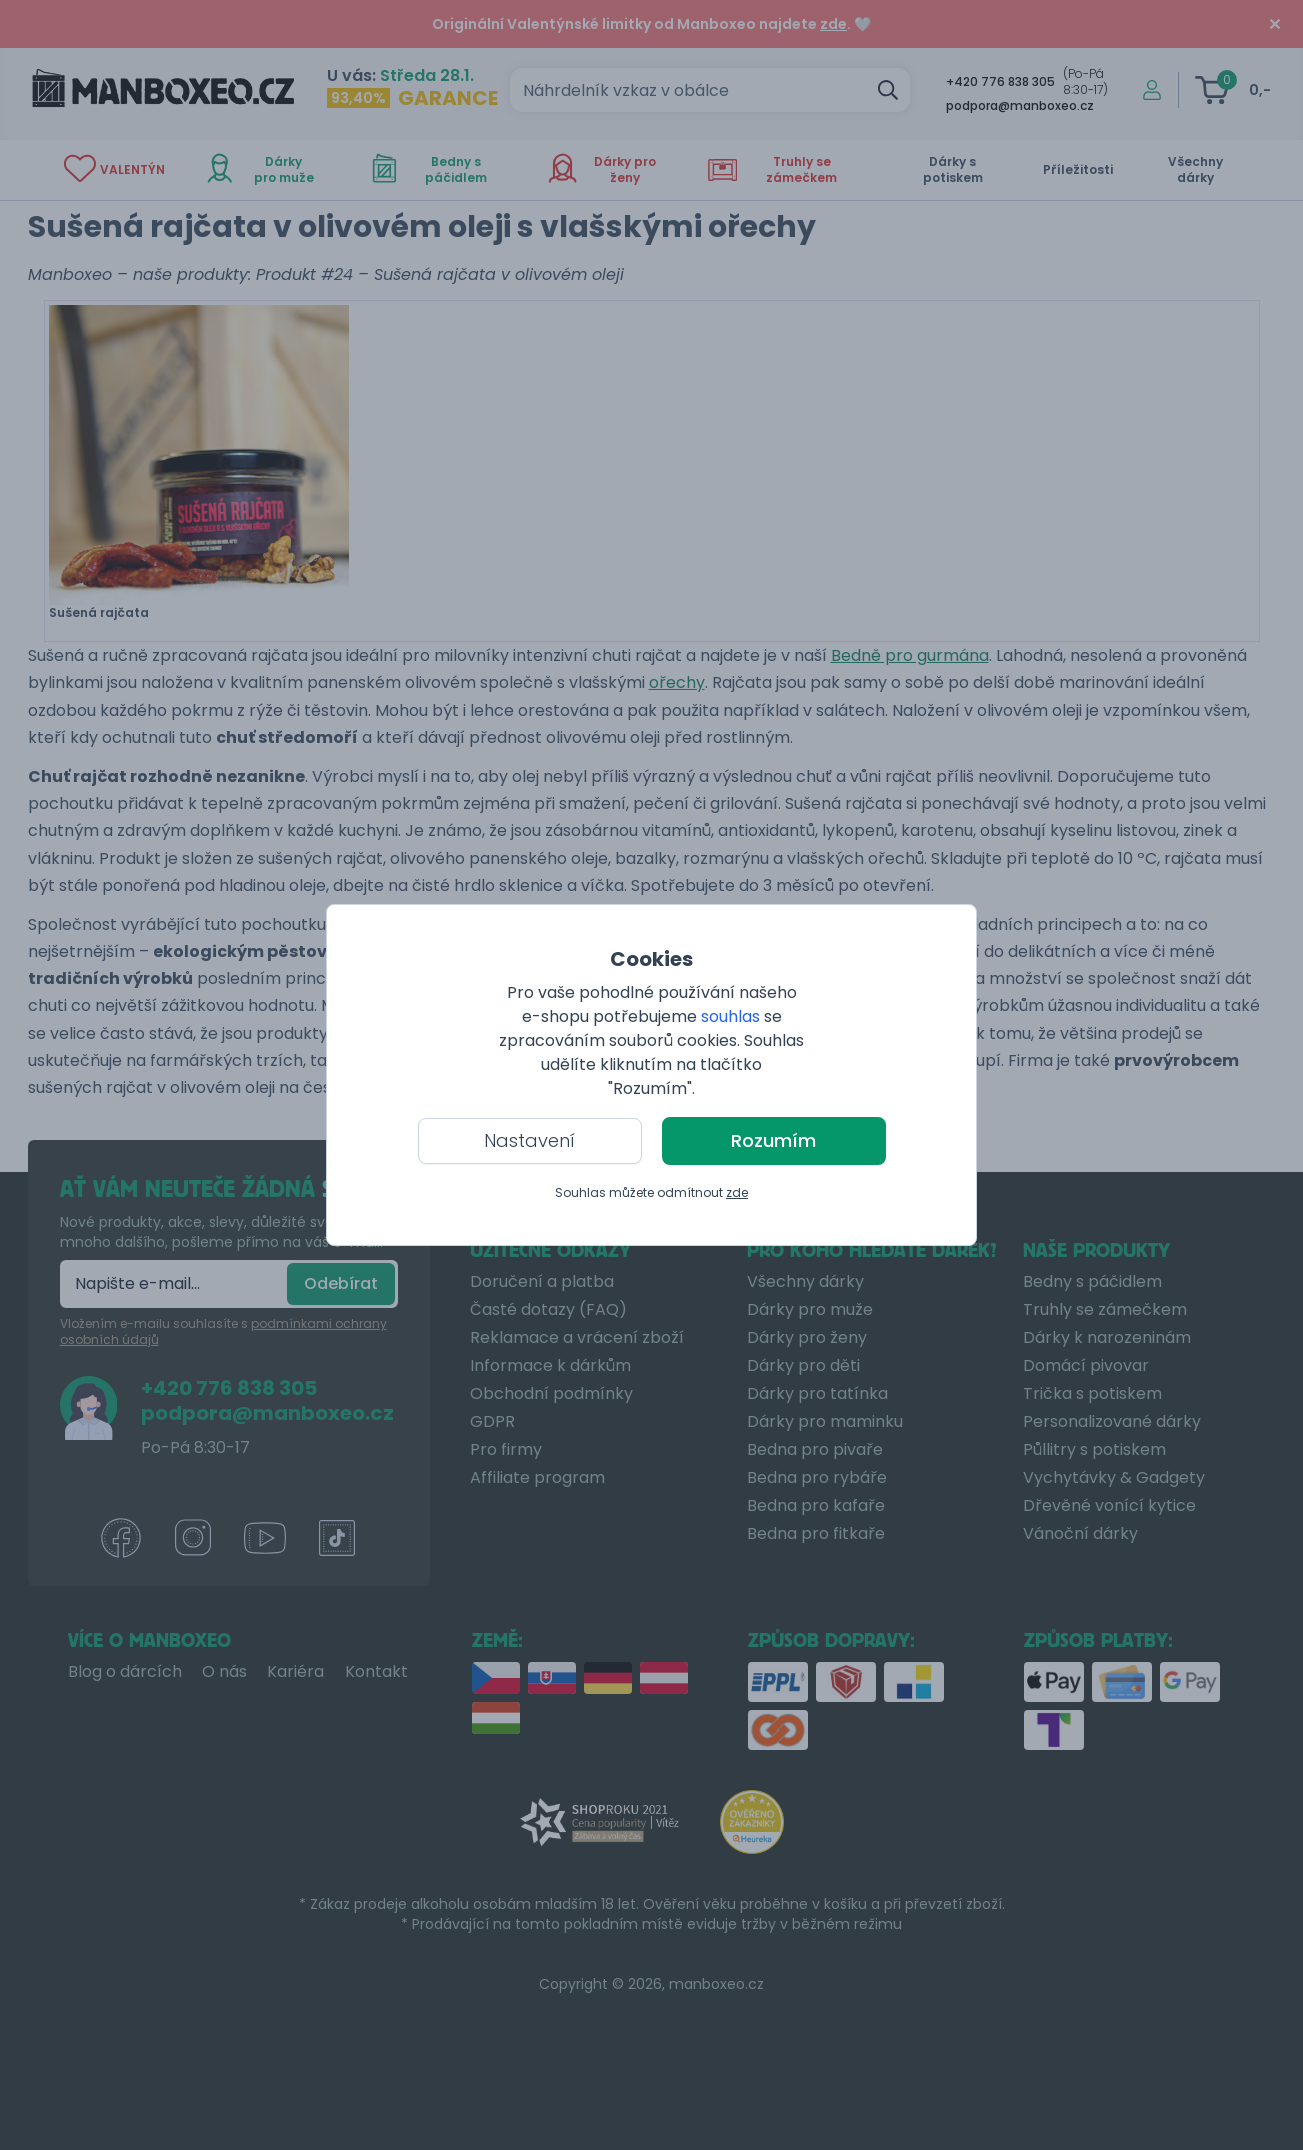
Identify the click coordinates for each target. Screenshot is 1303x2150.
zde (737, 1192)
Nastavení (529, 1140)
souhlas (730, 1016)
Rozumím (773, 1140)
